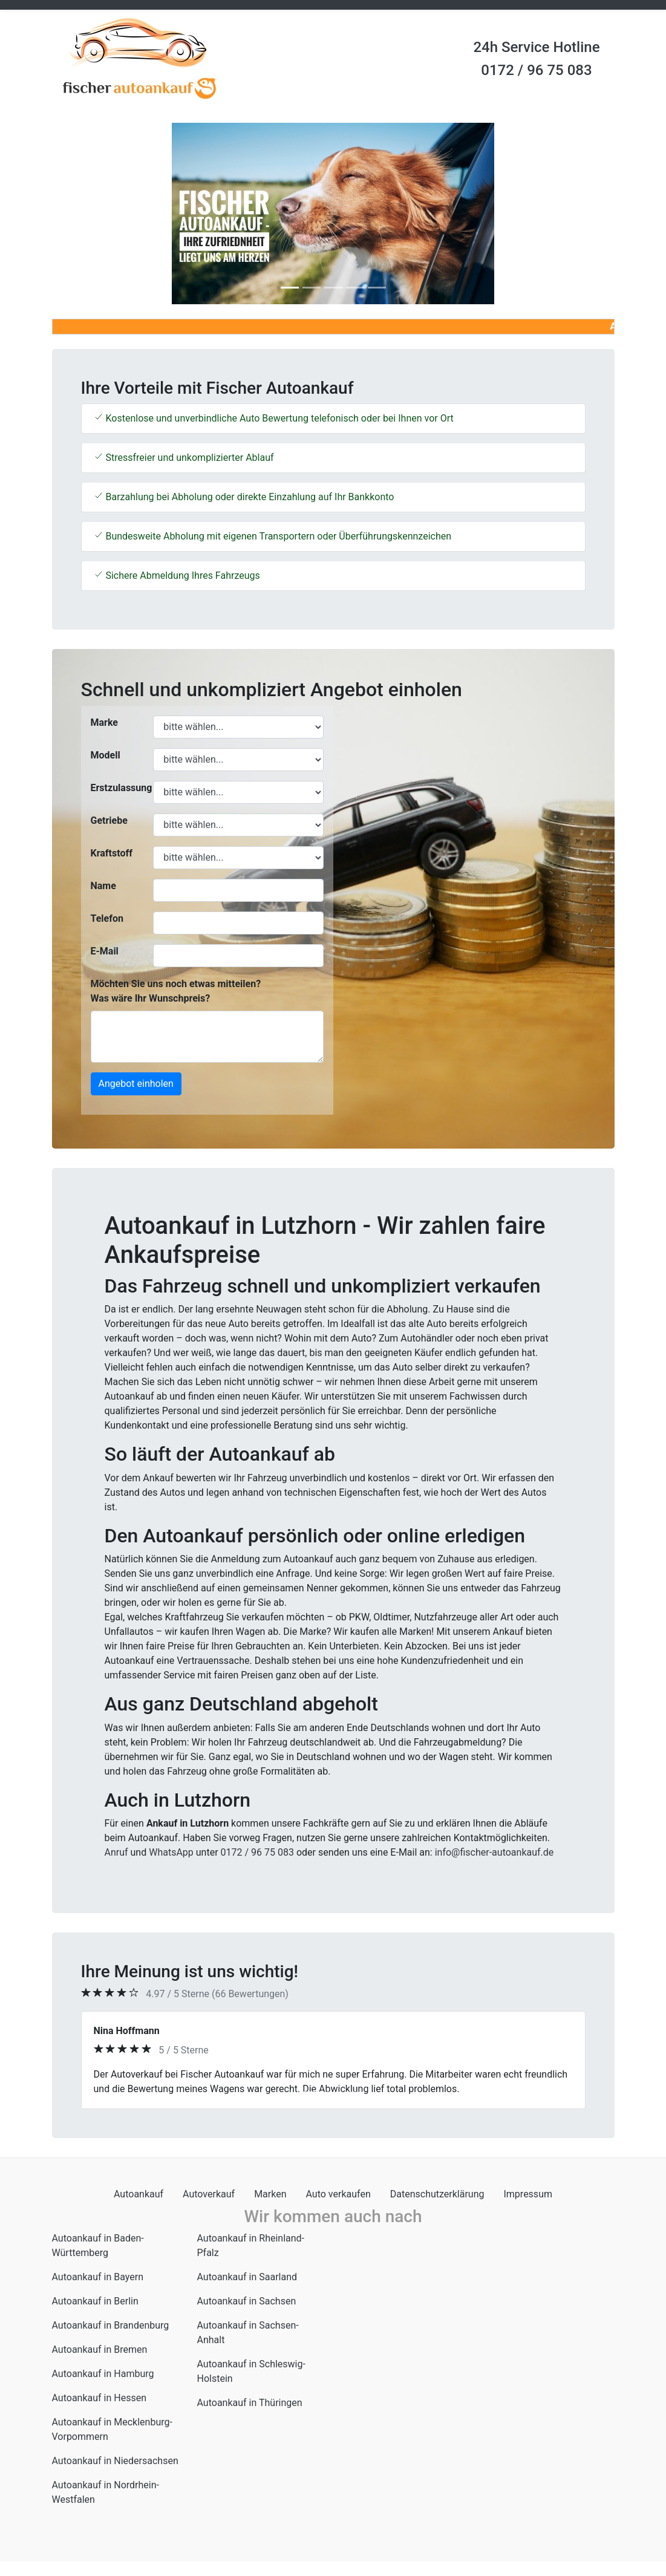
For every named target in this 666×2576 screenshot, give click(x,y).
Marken (270, 2194)
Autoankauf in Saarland (247, 2277)
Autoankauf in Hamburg (103, 2373)
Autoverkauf (209, 2194)
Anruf (116, 1852)
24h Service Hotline (536, 47)
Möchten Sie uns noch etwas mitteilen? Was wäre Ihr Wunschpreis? (176, 991)
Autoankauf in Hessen (99, 2398)
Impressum (527, 2194)
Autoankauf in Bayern (98, 2277)
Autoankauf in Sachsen (246, 2301)
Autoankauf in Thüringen (249, 2402)
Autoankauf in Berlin (95, 2301)
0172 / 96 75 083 (536, 70)
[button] (94, 213)
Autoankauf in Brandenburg (110, 2325)
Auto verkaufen (338, 2194)
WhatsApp (171, 1852)
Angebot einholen (136, 1083)
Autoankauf (138, 2194)
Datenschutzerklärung (437, 2194)
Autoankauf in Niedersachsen (115, 2461)
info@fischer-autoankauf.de (494, 1852)
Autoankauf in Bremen (100, 2349)
